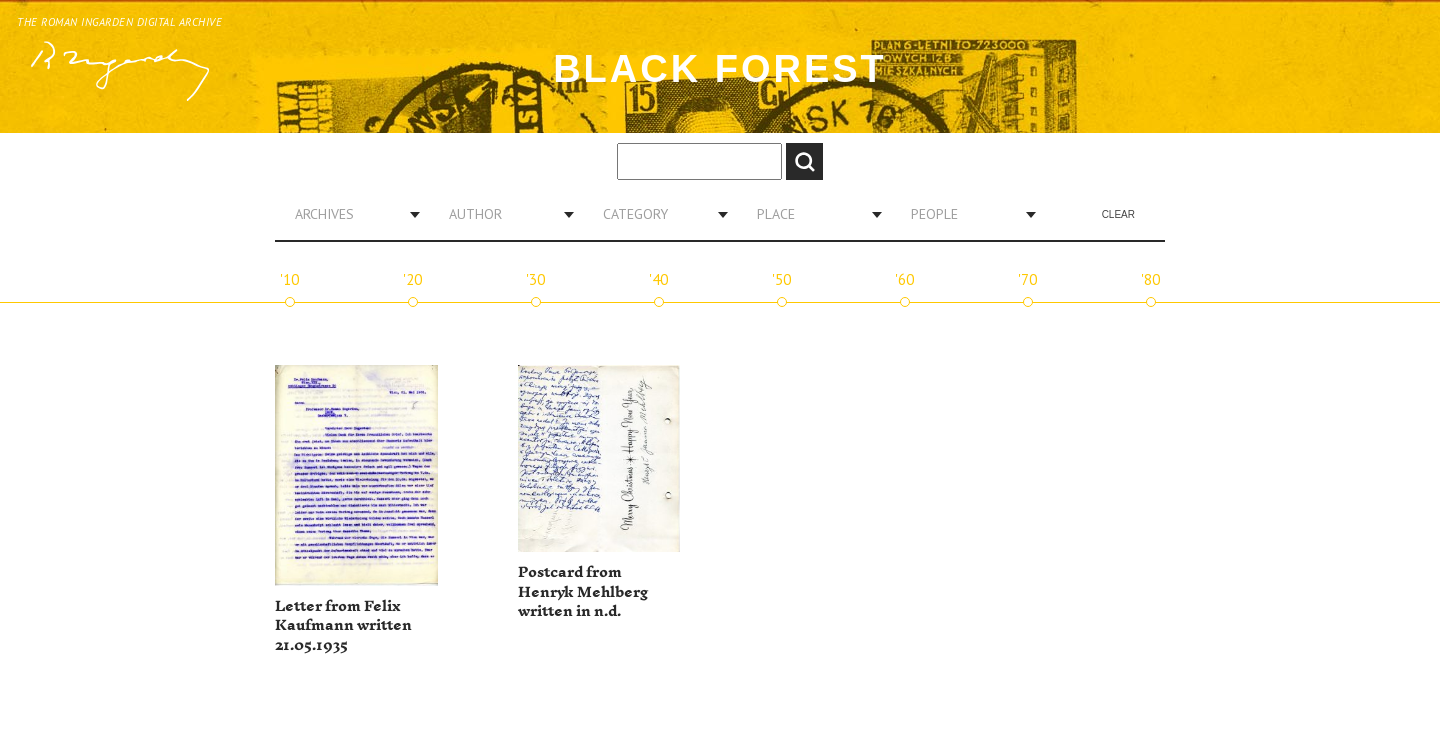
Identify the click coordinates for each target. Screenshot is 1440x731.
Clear (1118, 214)
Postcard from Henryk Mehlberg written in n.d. (583, 592)
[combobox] (350, 214)
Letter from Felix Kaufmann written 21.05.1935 (343, 626)
